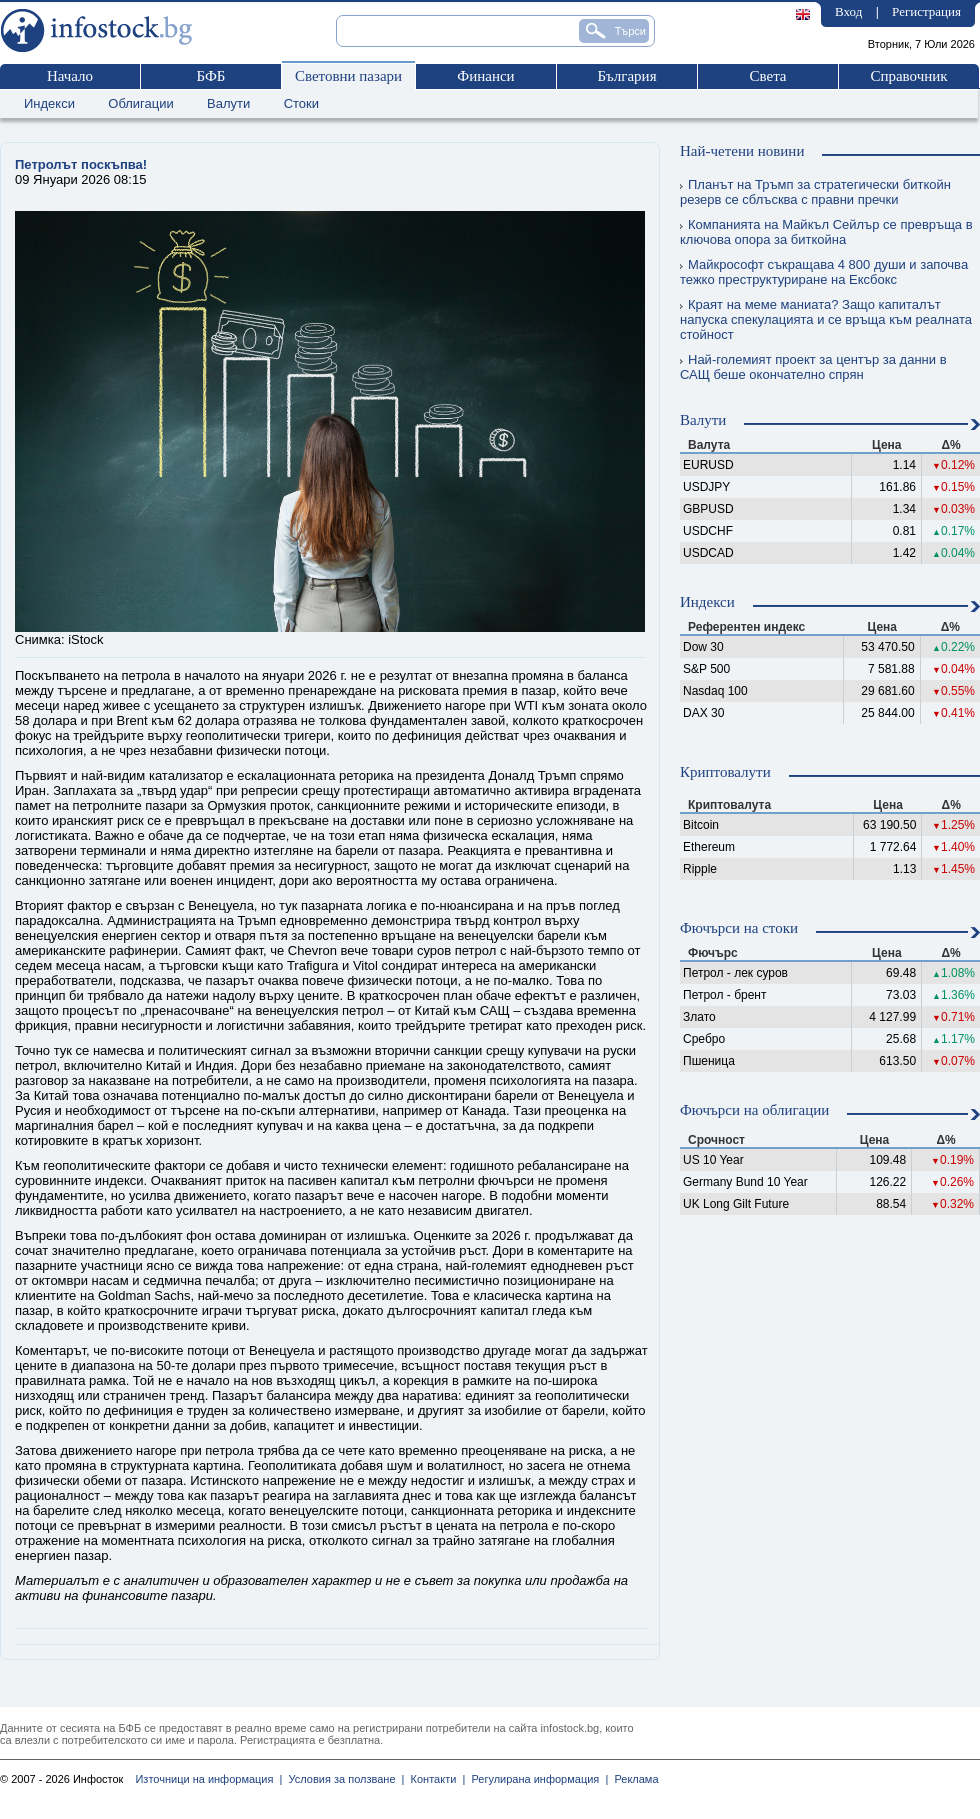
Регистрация (926, 11)
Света (767, 76)
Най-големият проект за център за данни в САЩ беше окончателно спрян (813, 367)
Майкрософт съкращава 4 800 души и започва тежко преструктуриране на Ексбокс (824, 272)
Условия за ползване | (343, 1779)
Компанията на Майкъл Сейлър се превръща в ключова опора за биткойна (826, 232)
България (626, 76)
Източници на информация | (208, 1779)
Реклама (633, 1779)
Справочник (908, 76)
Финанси (485, 76)
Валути (228, 103)
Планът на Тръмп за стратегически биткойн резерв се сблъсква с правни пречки (815, 192)
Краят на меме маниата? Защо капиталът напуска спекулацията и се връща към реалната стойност (826, 319)
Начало (70, 76)
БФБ (211, 76)
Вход (848, 11)
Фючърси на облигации (754, 1110)
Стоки (301, 103)
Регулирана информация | (536, 1779)
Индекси (49, 103)
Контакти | (434, 1779)
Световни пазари (348, 76)
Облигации (140, 103)
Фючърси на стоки (739, 928)
